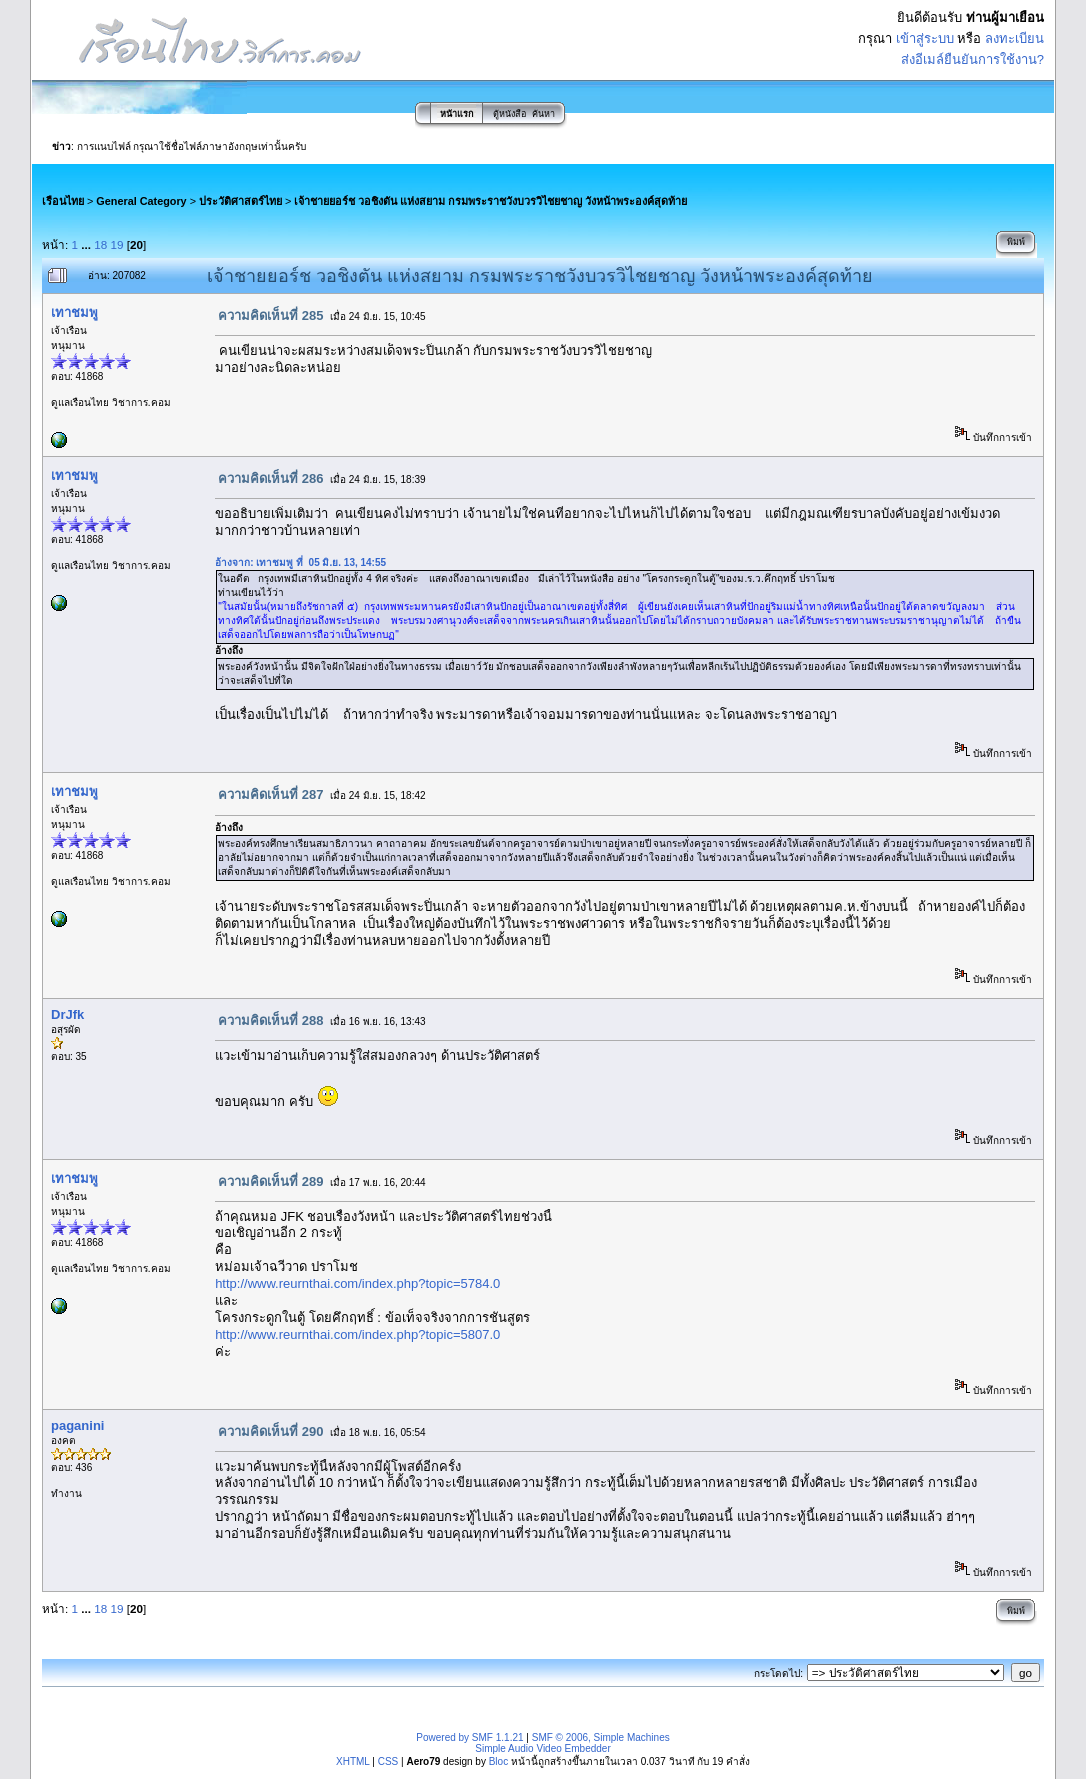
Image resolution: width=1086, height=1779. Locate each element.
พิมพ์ (1016, 242)
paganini (77, 1425)
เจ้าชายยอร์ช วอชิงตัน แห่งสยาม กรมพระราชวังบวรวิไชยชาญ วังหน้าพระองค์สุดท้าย (490, 201)
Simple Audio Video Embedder (542, 1748)
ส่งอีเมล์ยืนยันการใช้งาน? (972, 59)
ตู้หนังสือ (509, 114)
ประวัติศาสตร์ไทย (240, 201)
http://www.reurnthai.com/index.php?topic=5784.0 (357, 1283)
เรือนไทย (63, 201)
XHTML (353, 1761)
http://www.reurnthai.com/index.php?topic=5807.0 (357, 1334)
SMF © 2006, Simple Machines (601, 1737)
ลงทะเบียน (1014, 38)
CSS (388, 1761)
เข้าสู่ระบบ (925, 38)
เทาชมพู (74, 312)
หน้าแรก (456, 114)
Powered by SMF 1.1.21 (469, 1737)
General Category (141, 201)
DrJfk (67, 1014)
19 (117, 244)
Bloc (498, 1761)
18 (100, 244)
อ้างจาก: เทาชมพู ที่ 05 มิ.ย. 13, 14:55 (300, 562)
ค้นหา (543, 114)
